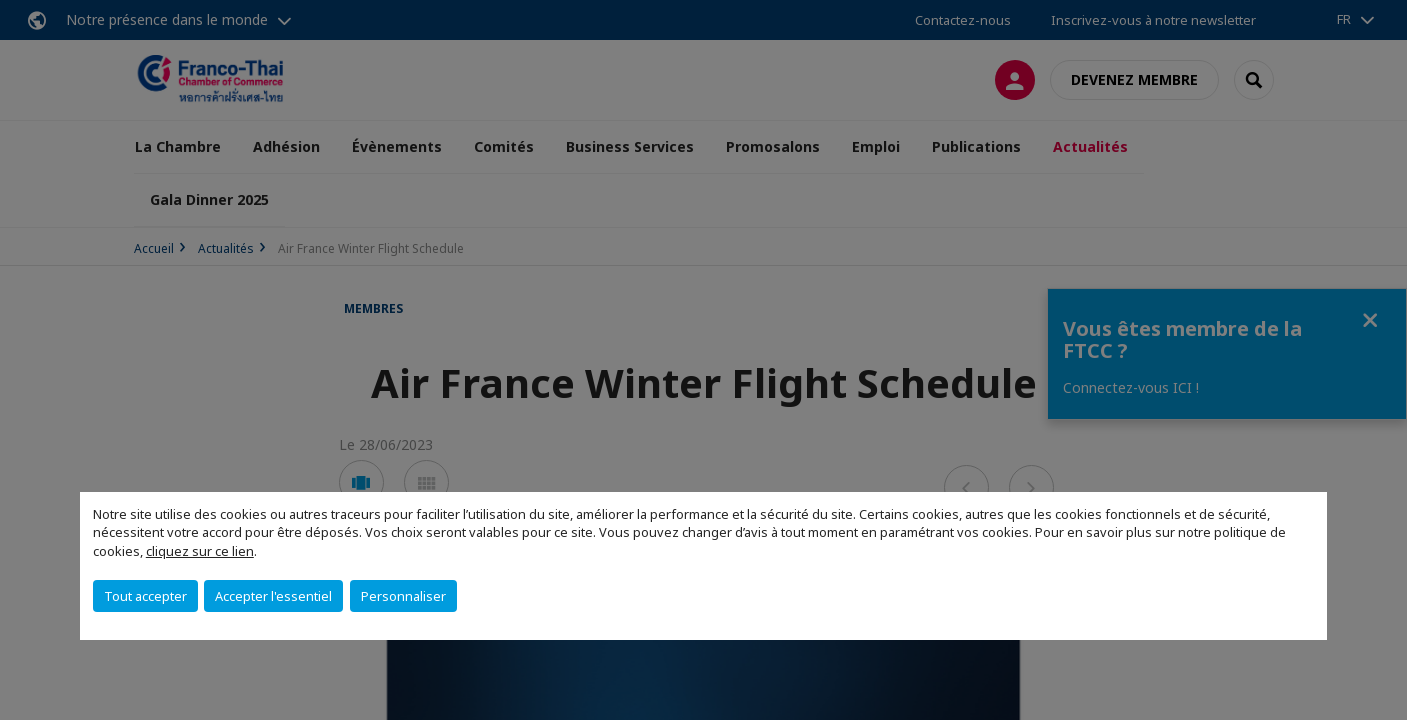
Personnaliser (403, 596)
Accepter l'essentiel (273, 596)
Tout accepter (145, 596)
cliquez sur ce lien (200, 551)
